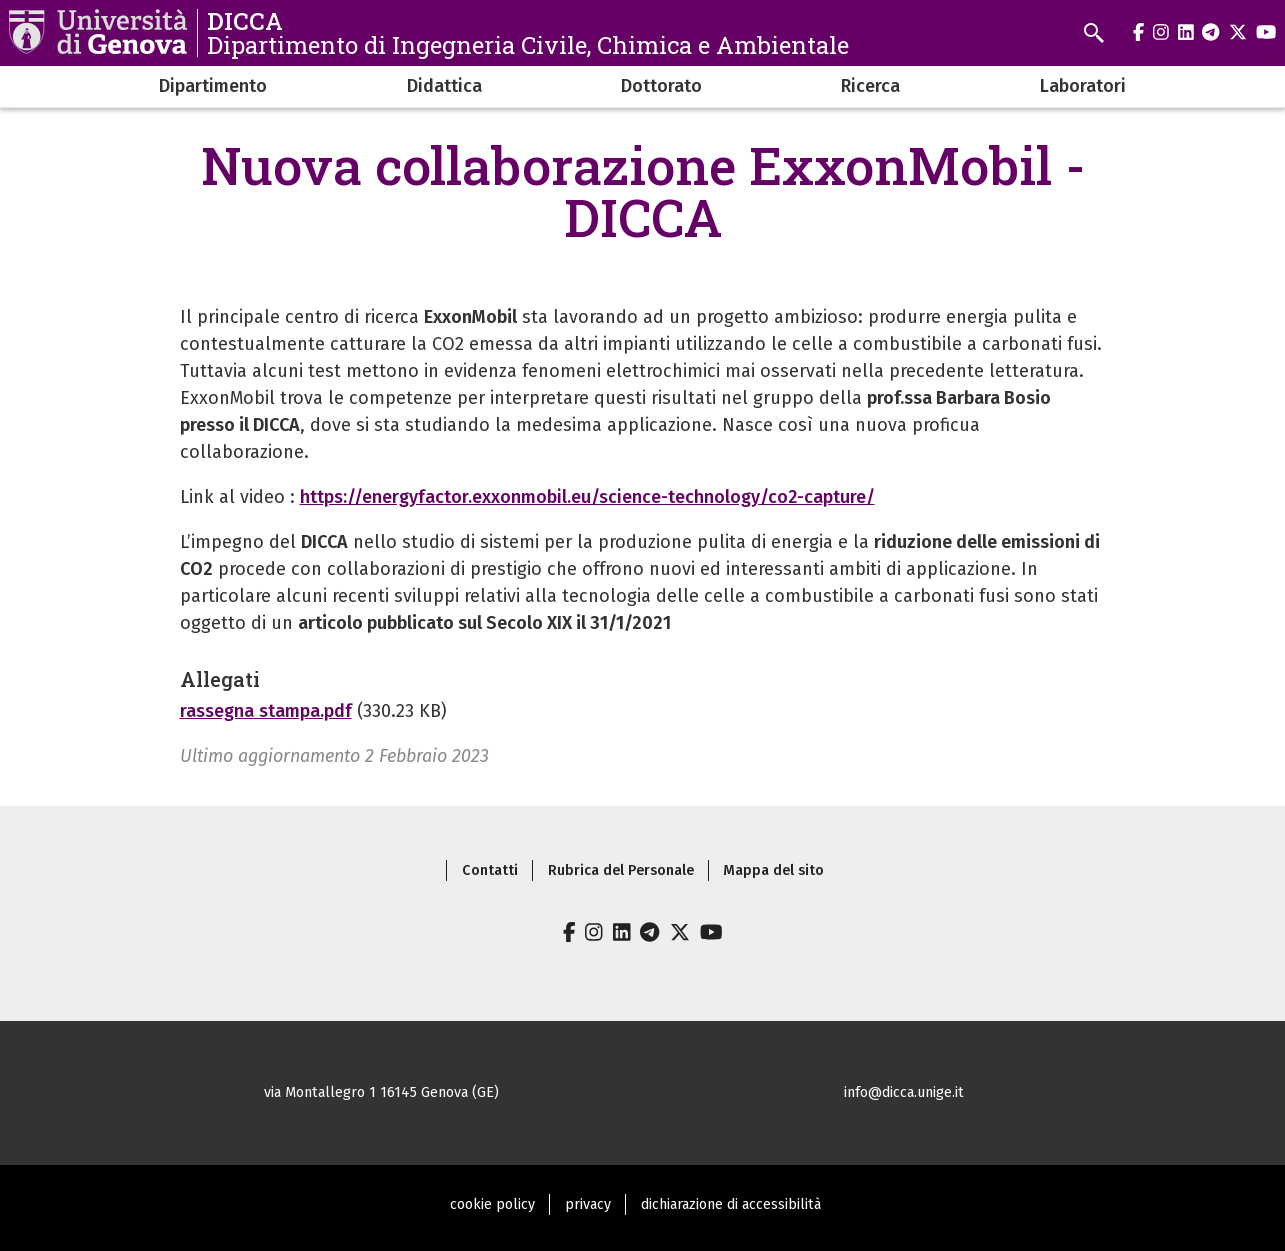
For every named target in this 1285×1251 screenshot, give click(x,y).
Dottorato (661, 86)
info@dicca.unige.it (904, 1092)
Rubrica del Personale (621, 870)
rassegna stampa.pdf (266, 711)
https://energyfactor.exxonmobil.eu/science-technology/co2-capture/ (587, 497)
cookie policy (492, 1204)
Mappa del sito (773, 870)
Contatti (490, 870)
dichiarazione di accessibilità (731, 1204)
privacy (588, 1204)
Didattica (444, 86)
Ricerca (870, 86)
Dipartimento (213, 86)
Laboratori (1083, 86)
